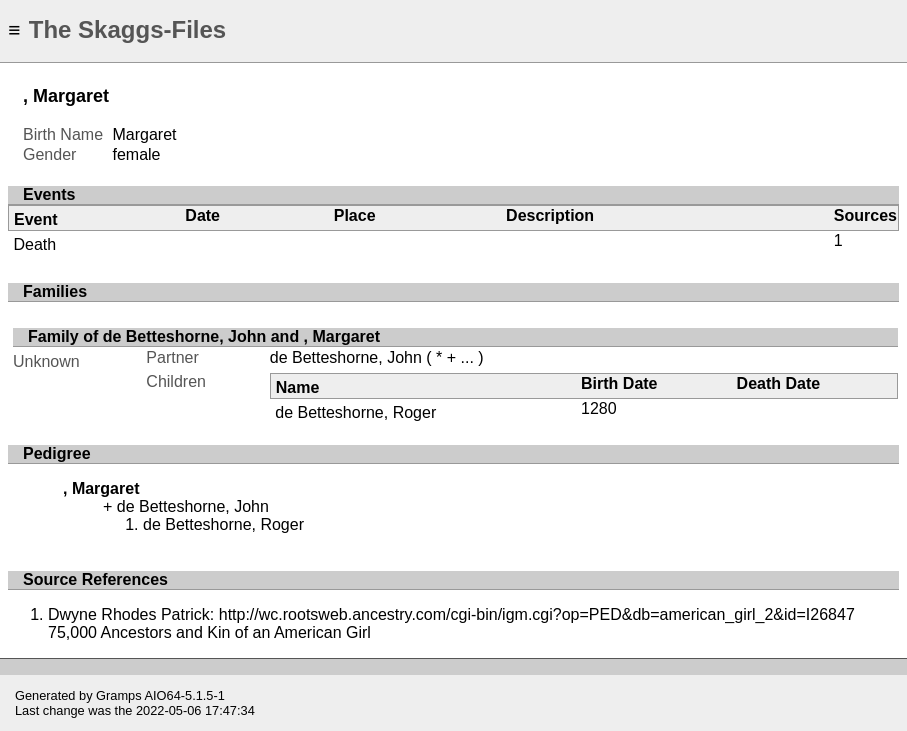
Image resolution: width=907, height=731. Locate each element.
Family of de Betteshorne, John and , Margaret (204, 336)
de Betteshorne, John (346, 357)
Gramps (119, 695)
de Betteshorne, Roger (355, 412)
